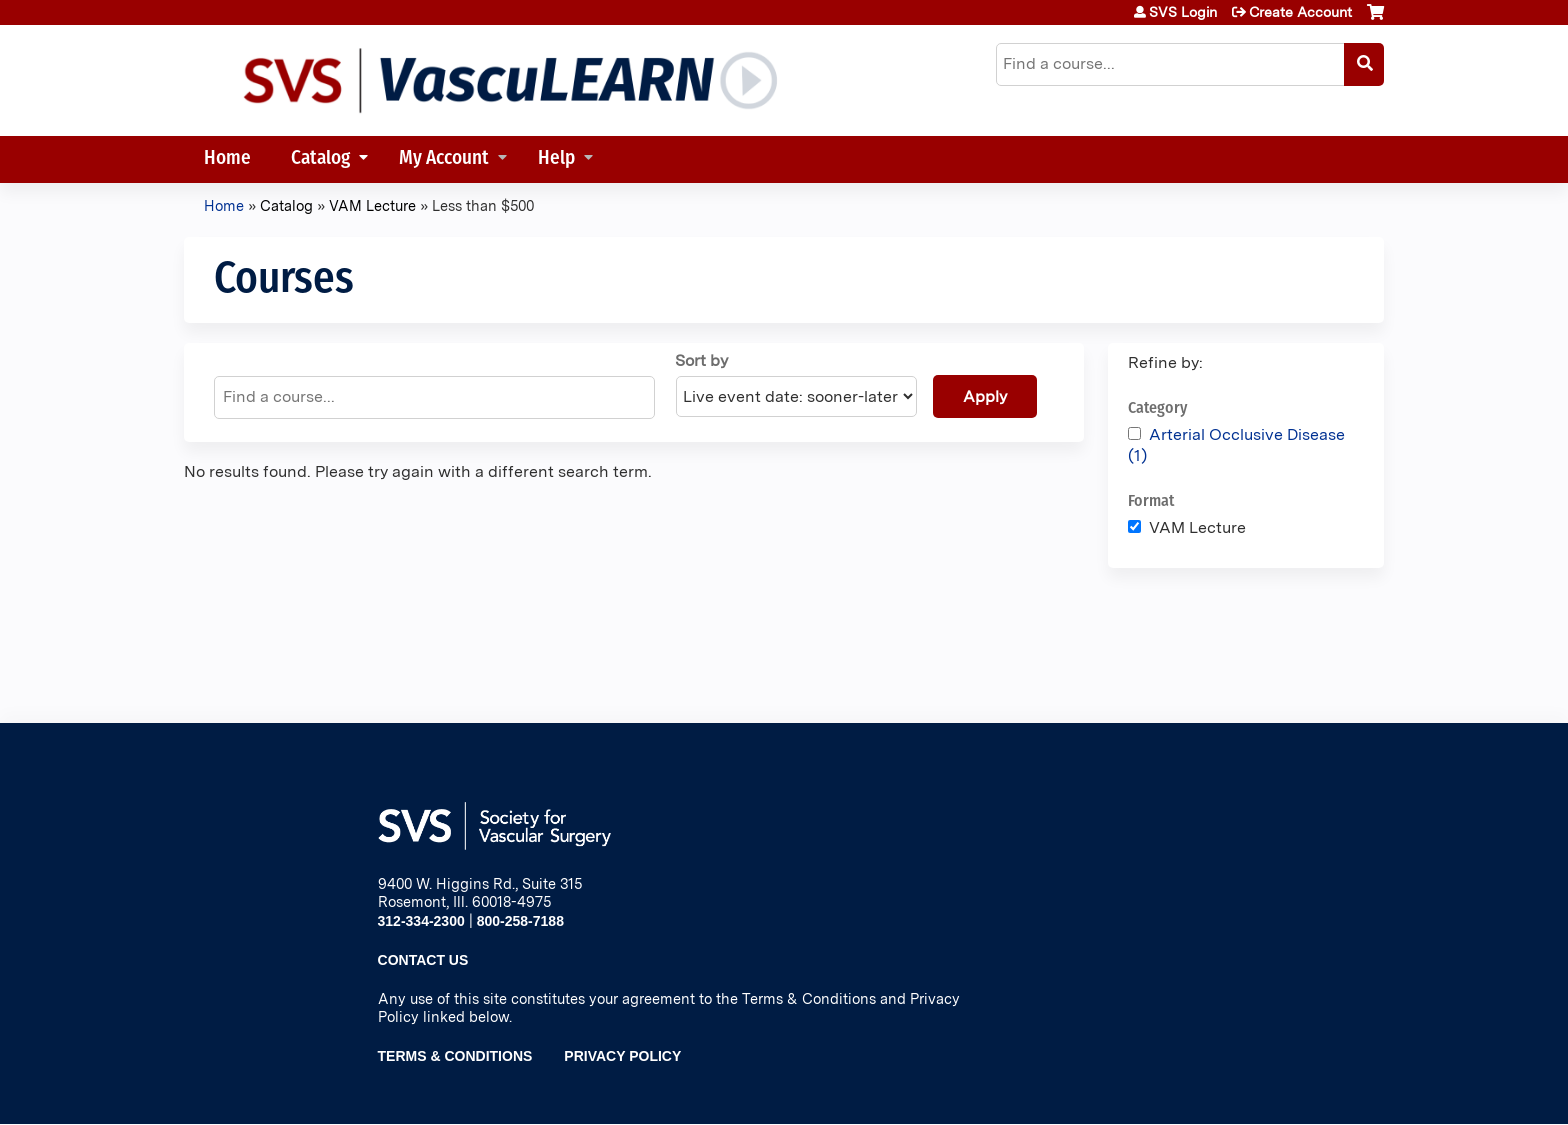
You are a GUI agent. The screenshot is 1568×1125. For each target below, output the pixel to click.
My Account (444, 159)
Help (556, 159)
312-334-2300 (421, 921)
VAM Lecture (372, 205)
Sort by (701, 360)
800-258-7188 (520, 921)
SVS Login (1183, 12)
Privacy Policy (622, 1056)
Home (227, 159)
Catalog (320, 159)
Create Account (1300, 12)
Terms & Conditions (455, 1056)
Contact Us (423, 960)
